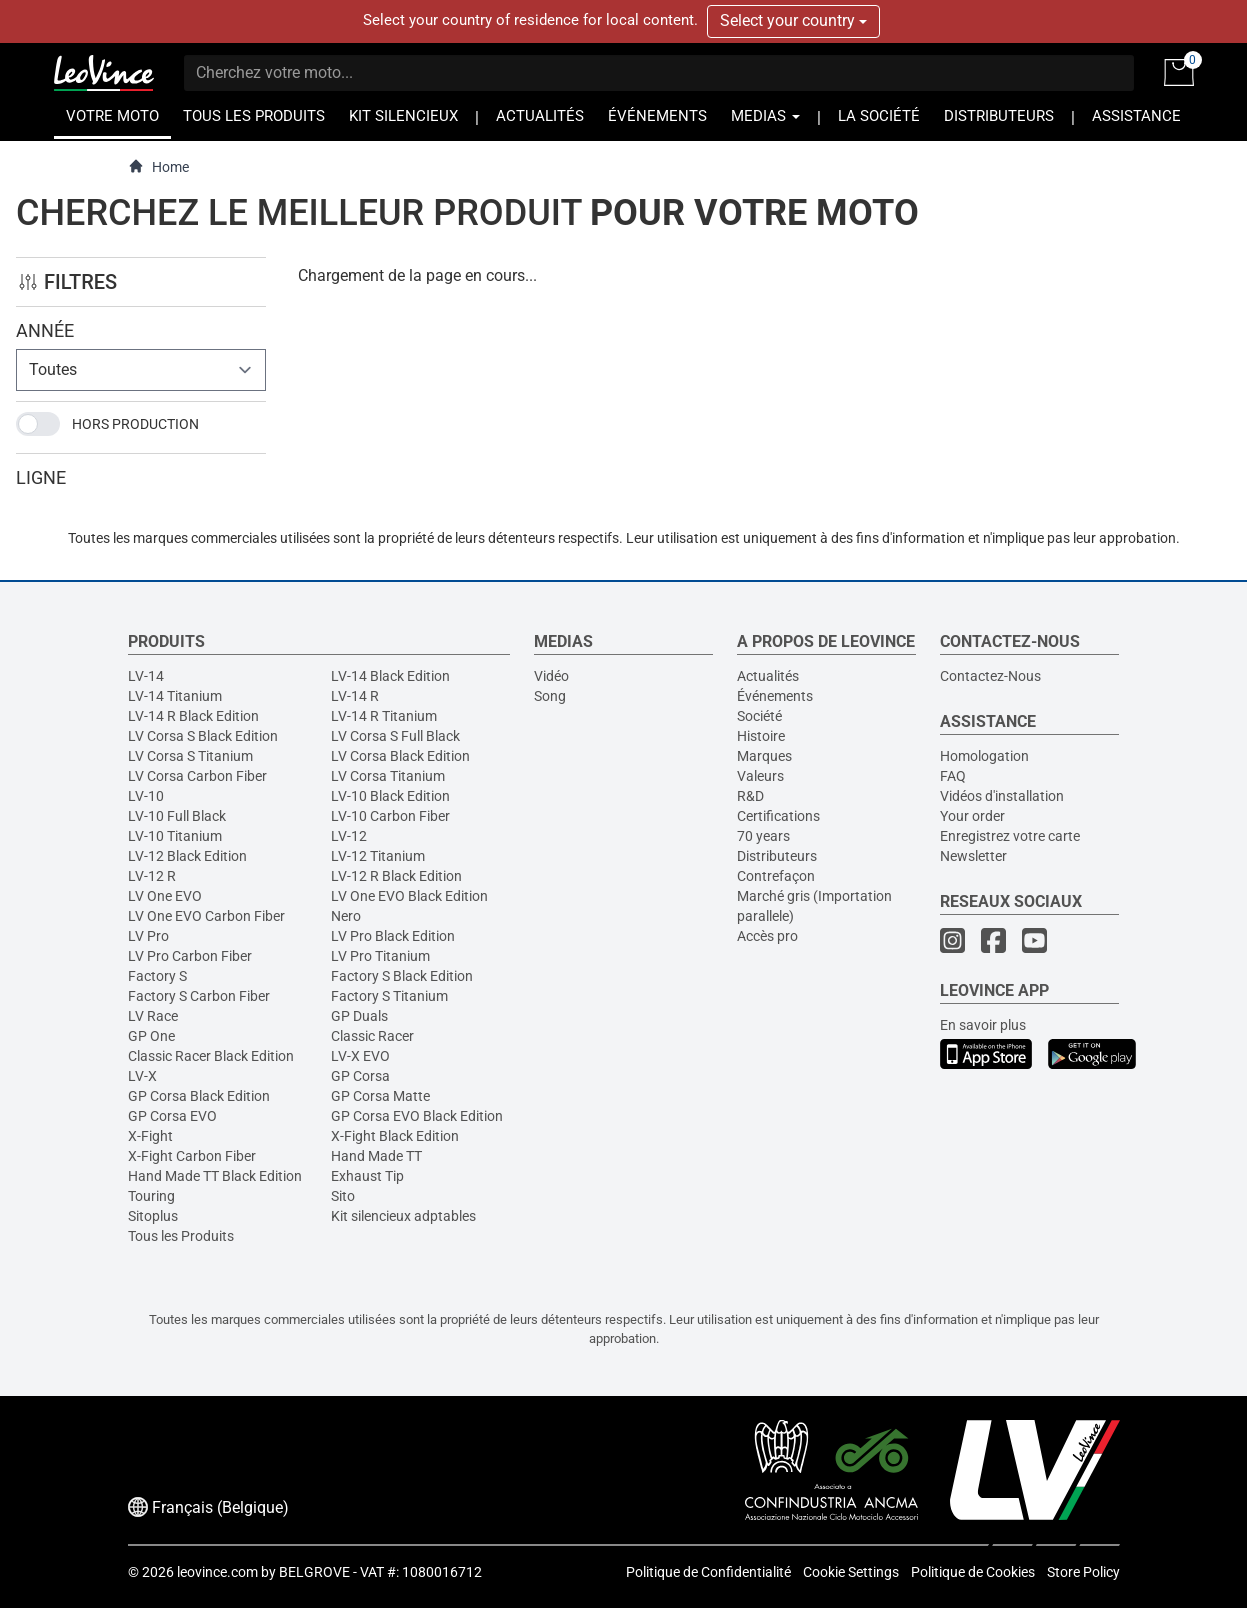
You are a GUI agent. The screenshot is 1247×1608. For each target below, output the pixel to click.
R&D (750, 796)
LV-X (142, 1076)
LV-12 (349, 836)
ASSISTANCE (1136, 116)
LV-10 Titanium (175, 836)
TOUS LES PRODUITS (254, 116)
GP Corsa (360, 1076)
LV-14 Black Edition (390, 676)
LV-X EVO (360, 1056)
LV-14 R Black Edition (193, 716)
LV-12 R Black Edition (396, 876)
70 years (763, 836)
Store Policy (1083, 1572)
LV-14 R (355, 696)
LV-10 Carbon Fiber (390, 816)
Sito (343, 1196)
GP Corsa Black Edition (199, 1096)
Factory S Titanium (389, 996)
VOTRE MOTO (112, 116)
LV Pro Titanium (380, 956)
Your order (972, 816)
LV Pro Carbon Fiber (190, 956)
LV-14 (146, 676)
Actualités (768, 676)
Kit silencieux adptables (403, 1216)
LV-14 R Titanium (384, 716)
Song (550, 696)
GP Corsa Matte (380, 1096)
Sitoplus (153, 1216)
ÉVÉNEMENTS (657, 116)
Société (759, 716)
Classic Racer (372, 1036)
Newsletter (973, 856)
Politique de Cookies (973, 1572)
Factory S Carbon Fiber (199, 996)
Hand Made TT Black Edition (215, 1176)
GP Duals (359, 1016)
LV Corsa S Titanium (190, 756)
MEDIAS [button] (765, 116)
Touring (151, 1196)
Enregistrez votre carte (1010, 836)
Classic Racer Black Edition (211, 1056)
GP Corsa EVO (172, 1116)
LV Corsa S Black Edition (203, 736)
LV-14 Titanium (175, 696)
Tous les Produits (181, 1236)
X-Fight (150, 1136)
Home (158, 166)
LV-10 (146, 796)
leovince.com (217, 1572)
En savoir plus (983, 1025)
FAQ (953, 776)
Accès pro (767, 936)
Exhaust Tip (367, 1176)
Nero (346, 916)
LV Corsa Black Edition (400, 756)
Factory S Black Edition (402, 976)
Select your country (793, 20)
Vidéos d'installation (1002, 796)
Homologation (984, 756)
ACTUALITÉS (540, 116)
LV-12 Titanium (378, 856)
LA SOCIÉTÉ (879, 116)
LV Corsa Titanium (388, 776)
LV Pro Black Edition (393, 936)
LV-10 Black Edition (390, 796)
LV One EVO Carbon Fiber (206, 916)
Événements (775, 696)
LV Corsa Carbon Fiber (197, 776)
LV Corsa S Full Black (395, 736)
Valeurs (760, 776)
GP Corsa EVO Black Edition (417, 1116)
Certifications (778, 816)
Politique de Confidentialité (708, 1572)
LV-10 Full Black (177, 816)
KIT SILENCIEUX (403, 116)
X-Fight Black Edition (395, 1136)
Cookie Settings (851, 1572)
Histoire (761, 736)
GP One (151, 1036)
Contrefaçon (776, 876)
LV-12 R (152, 876)
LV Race (153, 1016)
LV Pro (148, 936)
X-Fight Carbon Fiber (192, 1156)
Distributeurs (777, 856)
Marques (764, 756)
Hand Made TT (376, 1156)
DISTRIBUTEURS (999, 116)
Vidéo (551, 676)
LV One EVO (165, 896)
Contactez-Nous (990, 676)
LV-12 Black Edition (187, 856)
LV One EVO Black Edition (409, 896)
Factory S (157, 976)
